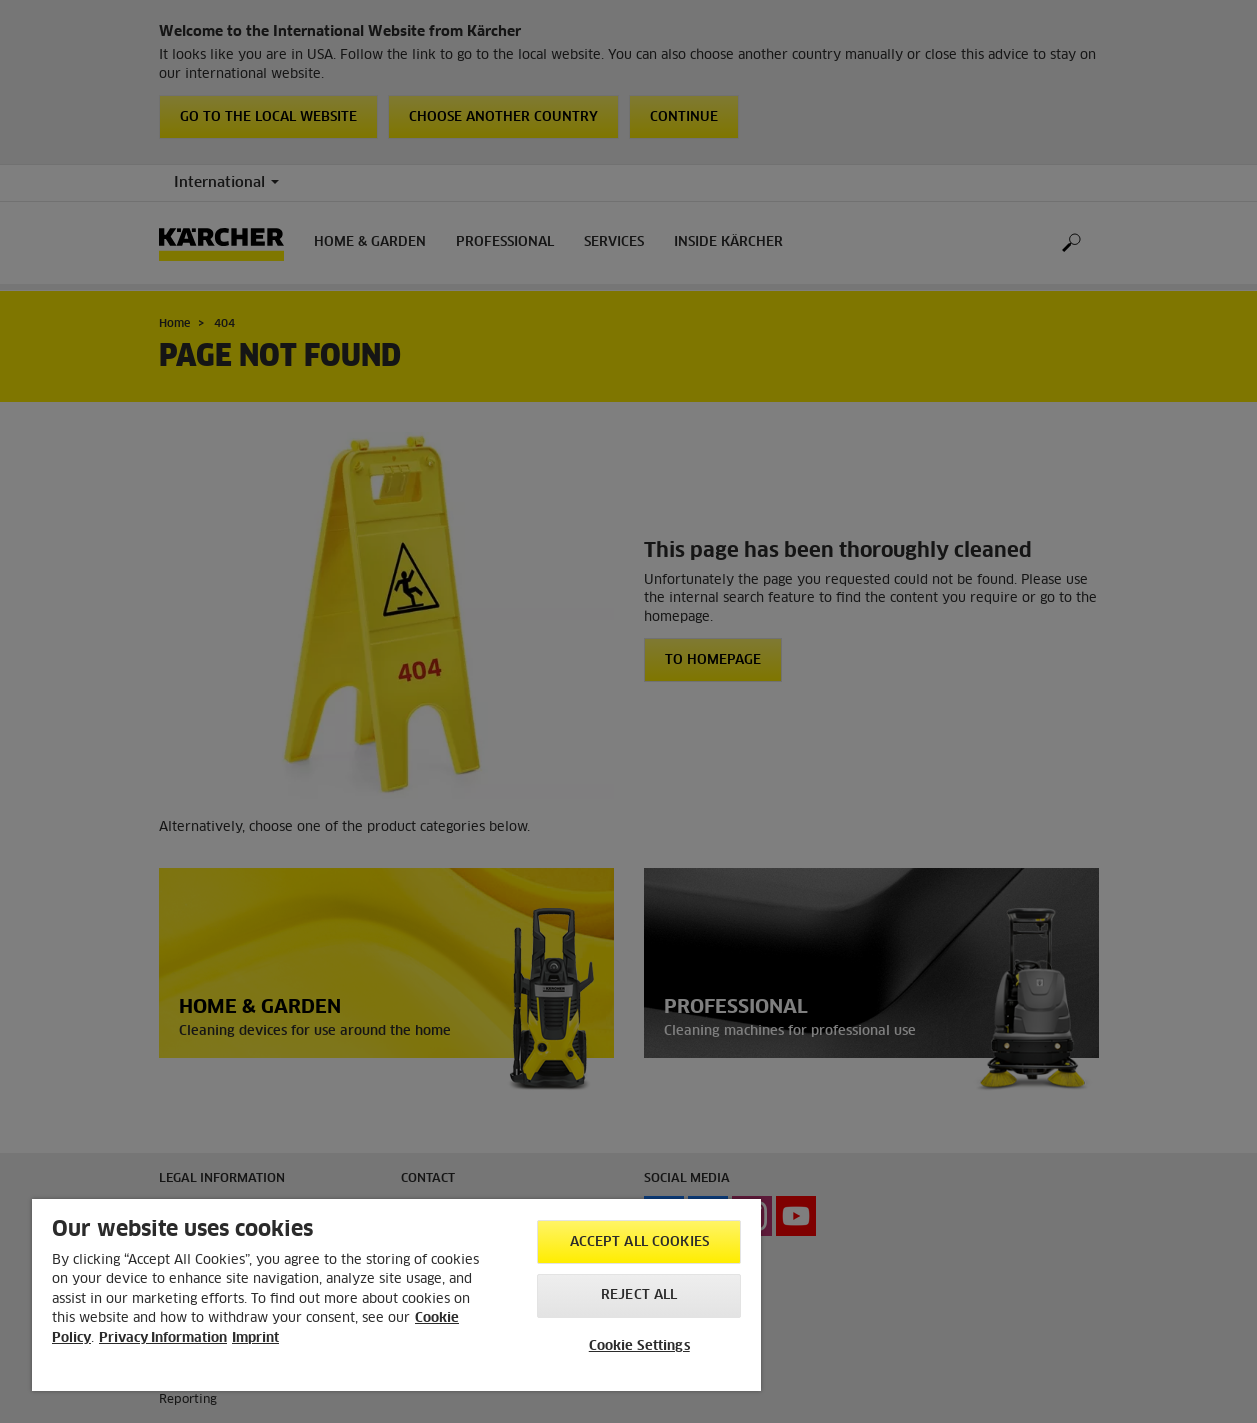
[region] (396, 1295)
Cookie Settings (639, 1346)
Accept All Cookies (639, 1242)
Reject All (639, 1295)
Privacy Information (163, 1338)
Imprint (255, 1338)
